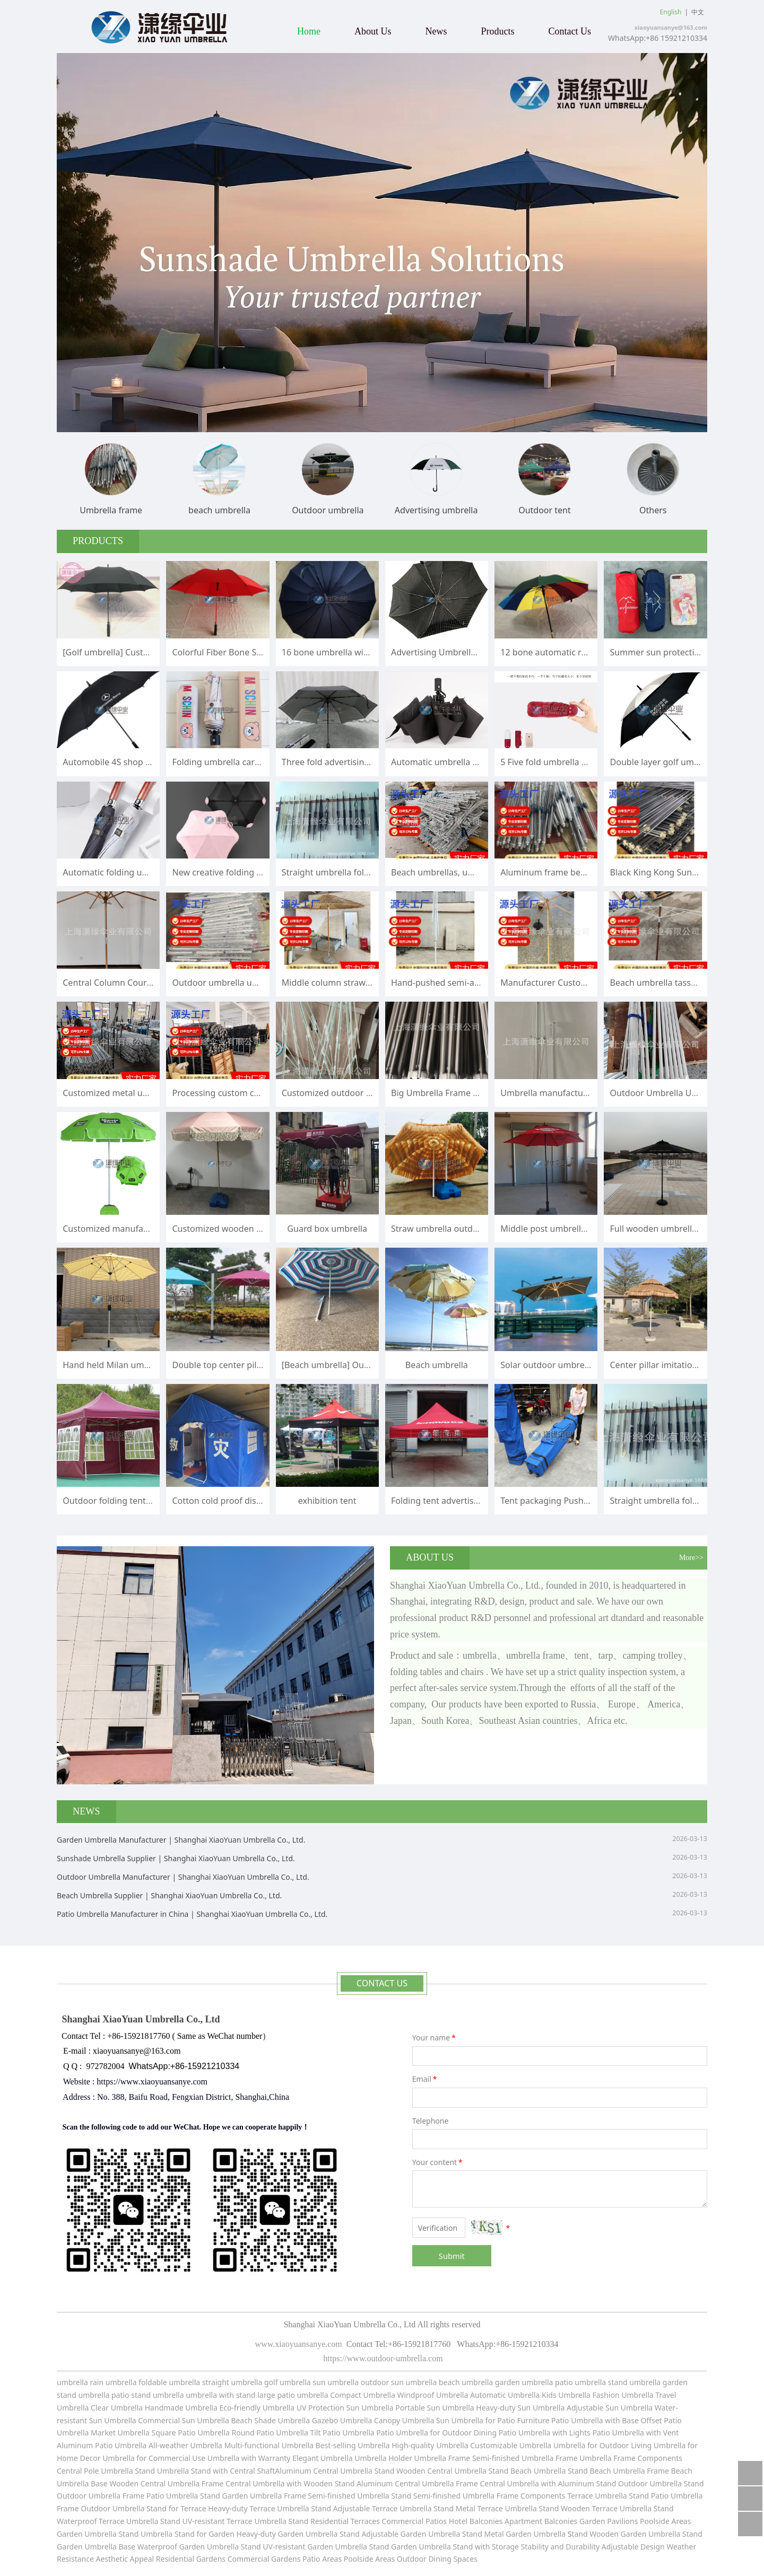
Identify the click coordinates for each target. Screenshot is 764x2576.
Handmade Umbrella (182, 2408)
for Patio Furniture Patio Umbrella (544, 2420)
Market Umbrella (121, 2433)
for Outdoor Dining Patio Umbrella (490, 2433)
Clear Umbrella (117, 2408)
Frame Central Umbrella (243, 2483)
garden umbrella (524, 2382)
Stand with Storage (486, 2547)
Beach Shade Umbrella (271, 2420)
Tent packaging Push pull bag (559, 1500)
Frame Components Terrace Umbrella (563, 2496)
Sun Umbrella (459, 2420)
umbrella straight (199, 2382)
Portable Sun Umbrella (434, 2408)
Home (308, 31)
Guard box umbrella (327, 1228)
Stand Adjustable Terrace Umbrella (371, 2508)
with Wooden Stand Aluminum (340, 2483)
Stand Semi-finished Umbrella (442, 2496)
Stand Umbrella (162, 2471)
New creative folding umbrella (232, 872)
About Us (373, 31)
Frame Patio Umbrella (161, 2496)
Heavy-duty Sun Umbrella (521, 2408)
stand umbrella (634, 2382)
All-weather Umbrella (185, 2445)
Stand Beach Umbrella (527, 2471)
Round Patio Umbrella (271, 2433)
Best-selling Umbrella (353, 2445)
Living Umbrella (658, 2445)
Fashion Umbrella (622, 2395)
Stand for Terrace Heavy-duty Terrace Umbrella (227, 2508)
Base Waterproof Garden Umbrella (179, 2547)
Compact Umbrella (362, 2395)
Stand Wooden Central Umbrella (431, 2471)
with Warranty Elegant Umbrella (297, 2458)
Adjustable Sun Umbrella (611, 2408)
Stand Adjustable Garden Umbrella (400, 2534)
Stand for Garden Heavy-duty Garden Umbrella (256, 2534)
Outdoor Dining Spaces (437, 2559)
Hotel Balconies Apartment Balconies (513, 2521)
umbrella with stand (220, 2395)
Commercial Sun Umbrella (183, 2420)
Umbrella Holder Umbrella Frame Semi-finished (436, 2458)
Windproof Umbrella (432, 2395)
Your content (438, 2162)
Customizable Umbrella (510, 2445)
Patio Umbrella (402, 2433)
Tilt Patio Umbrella (342, 2433)
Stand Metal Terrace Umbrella (486, 2508)
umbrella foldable (136, 2382)
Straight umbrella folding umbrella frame (364, 872)
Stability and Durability (560, 2547)
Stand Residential (319, 2521)
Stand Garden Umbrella (241, 2496)
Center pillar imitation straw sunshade (686, 1365)
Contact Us (570, 31)
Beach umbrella (436, 1365)
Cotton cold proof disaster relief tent (244, 1500)
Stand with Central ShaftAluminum (251, 2471)
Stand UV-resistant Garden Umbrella (304, 2547)
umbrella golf (255, 2382)
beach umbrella (467, 2382)
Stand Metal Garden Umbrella (514, 2534)
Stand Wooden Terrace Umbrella (595, 2508)
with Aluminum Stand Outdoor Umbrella (611, 2483)
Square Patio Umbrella (192, 2433)
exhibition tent (327, 1500)
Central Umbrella (343, 2471)
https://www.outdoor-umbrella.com (381, 2358)
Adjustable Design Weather (649, 2547)
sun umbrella (414, 2382)
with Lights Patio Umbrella (598, 2433)
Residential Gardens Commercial (213, 2559)
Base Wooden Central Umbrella (145, 2483)
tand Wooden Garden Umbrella (626, 2534)
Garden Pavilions (608, 2521)
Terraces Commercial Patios (399, 2521)
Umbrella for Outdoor (592, 2445)
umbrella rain (80, 2382)
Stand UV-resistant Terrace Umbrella (223, 2521)
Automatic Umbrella (505, 2395)
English (671, 11)
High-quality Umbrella (429, 2445)
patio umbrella (580, 2382)
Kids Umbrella (566, 2395)
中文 (697, 11)
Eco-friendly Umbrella (257, 2408)
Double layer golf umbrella (663, 762)
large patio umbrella (292, 2395)
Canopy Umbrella (404, 2420)
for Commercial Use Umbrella (187, 2458)
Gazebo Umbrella (342, 2420)
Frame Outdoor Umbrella (101, 2508)
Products (498, 31)
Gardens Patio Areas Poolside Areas (334, 2559)
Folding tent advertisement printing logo (472, 1500)
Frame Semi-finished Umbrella (336, 2496)
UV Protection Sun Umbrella (345, 2408)
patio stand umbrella (147, 2395)
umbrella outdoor (358, 2382)
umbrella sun (302, 2382)
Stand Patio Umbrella (665, 2496)
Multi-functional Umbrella (270, 2445)
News (436, 31)
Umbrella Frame (550, 2458)
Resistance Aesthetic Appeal (106, 2559)
